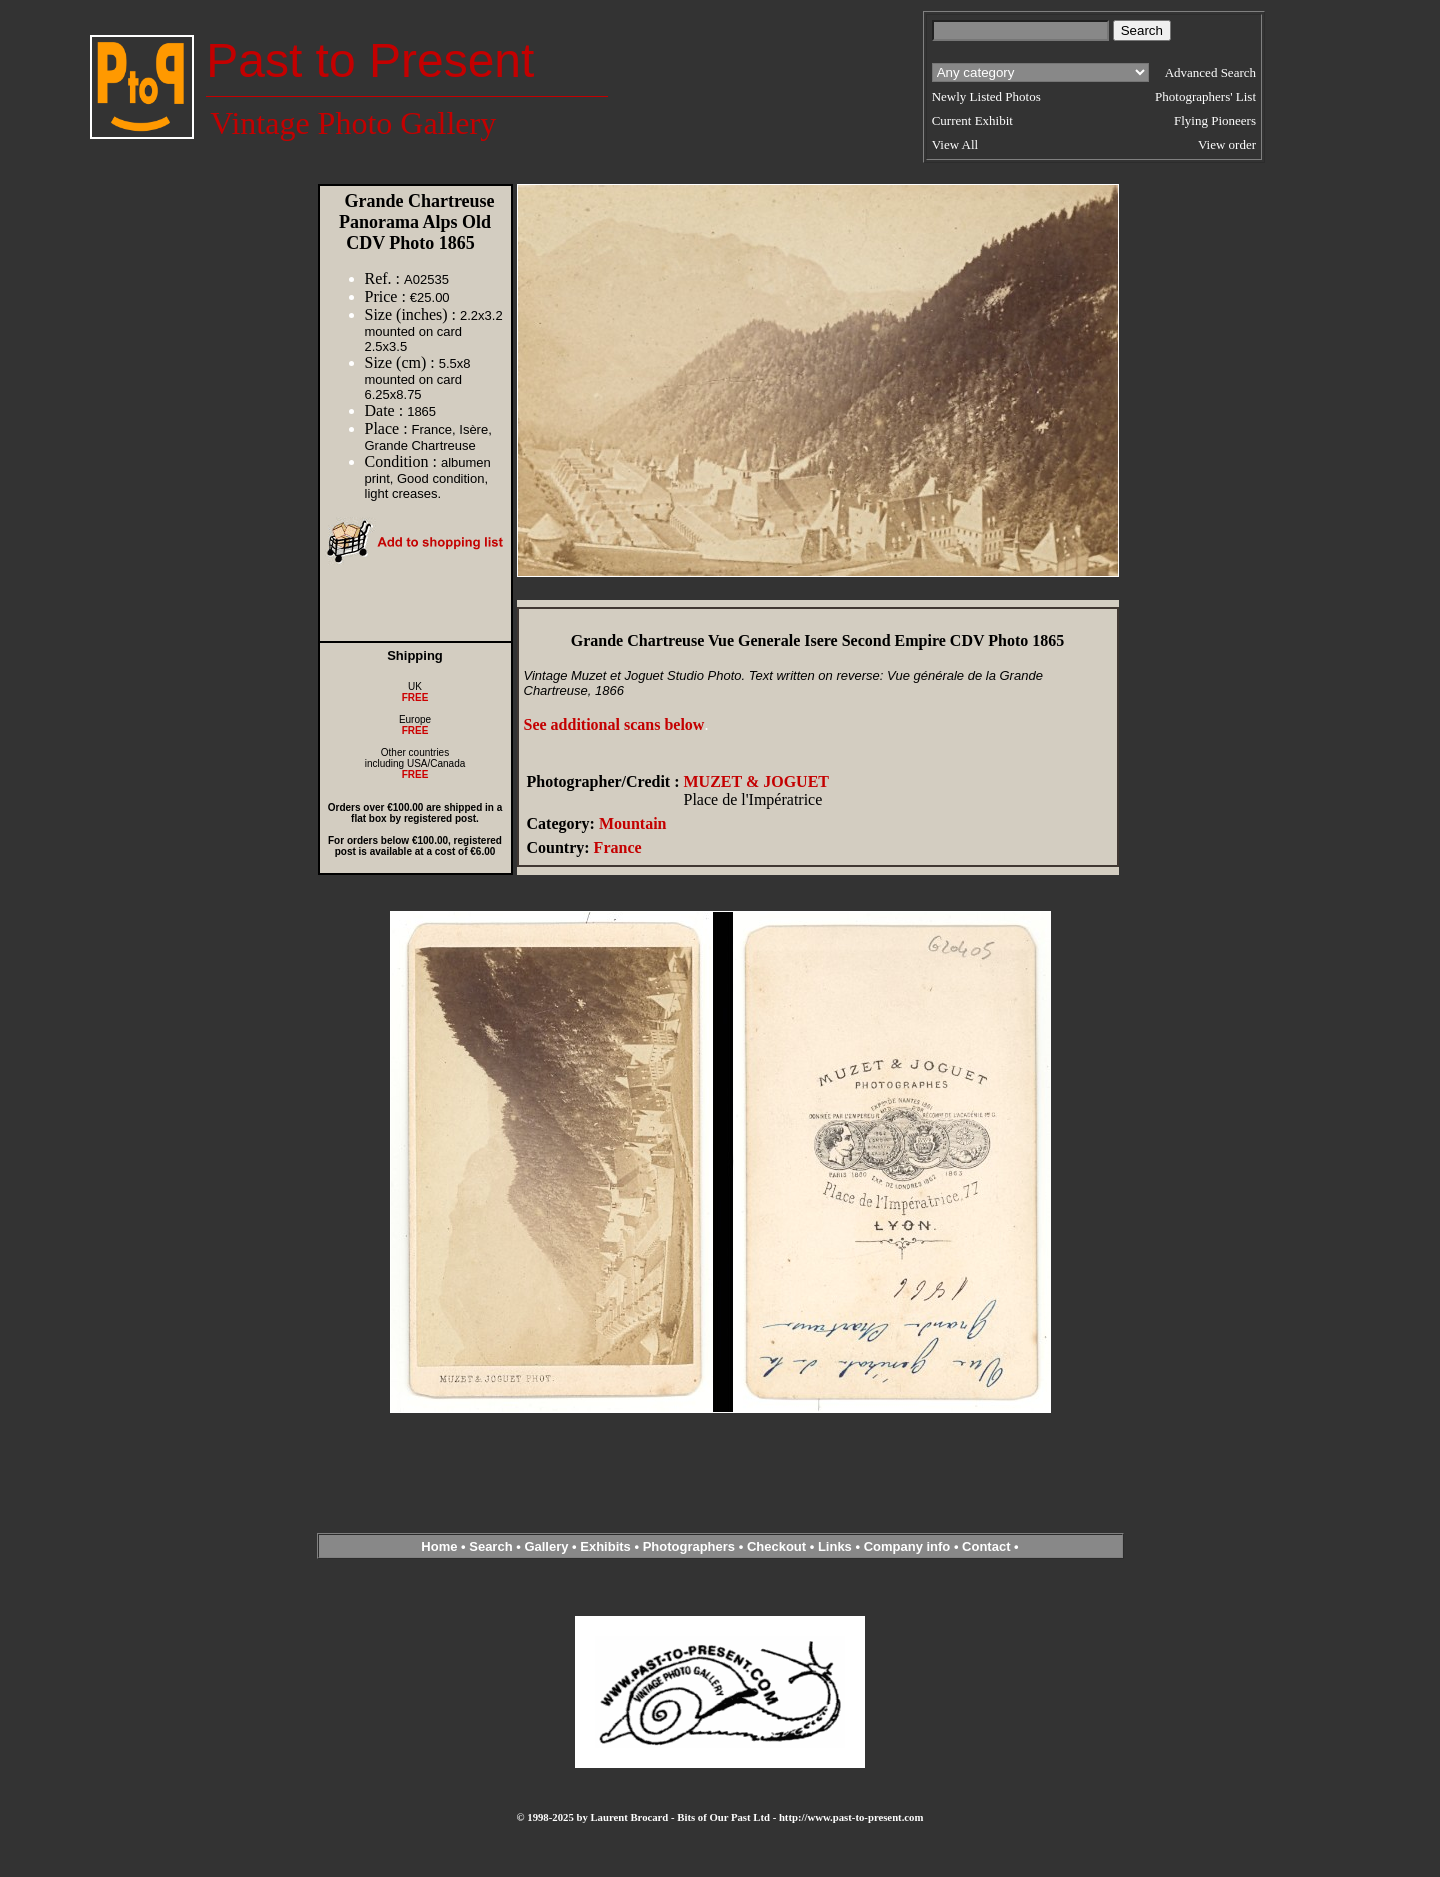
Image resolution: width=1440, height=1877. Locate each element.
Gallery (546, 1546)
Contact (986, 1546)
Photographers (689, 1546)
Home (439, 1546)
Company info (909, 1546)
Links (835, 1546)
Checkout (776, 1546)
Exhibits (605, 1546)
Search (490, 1546)
